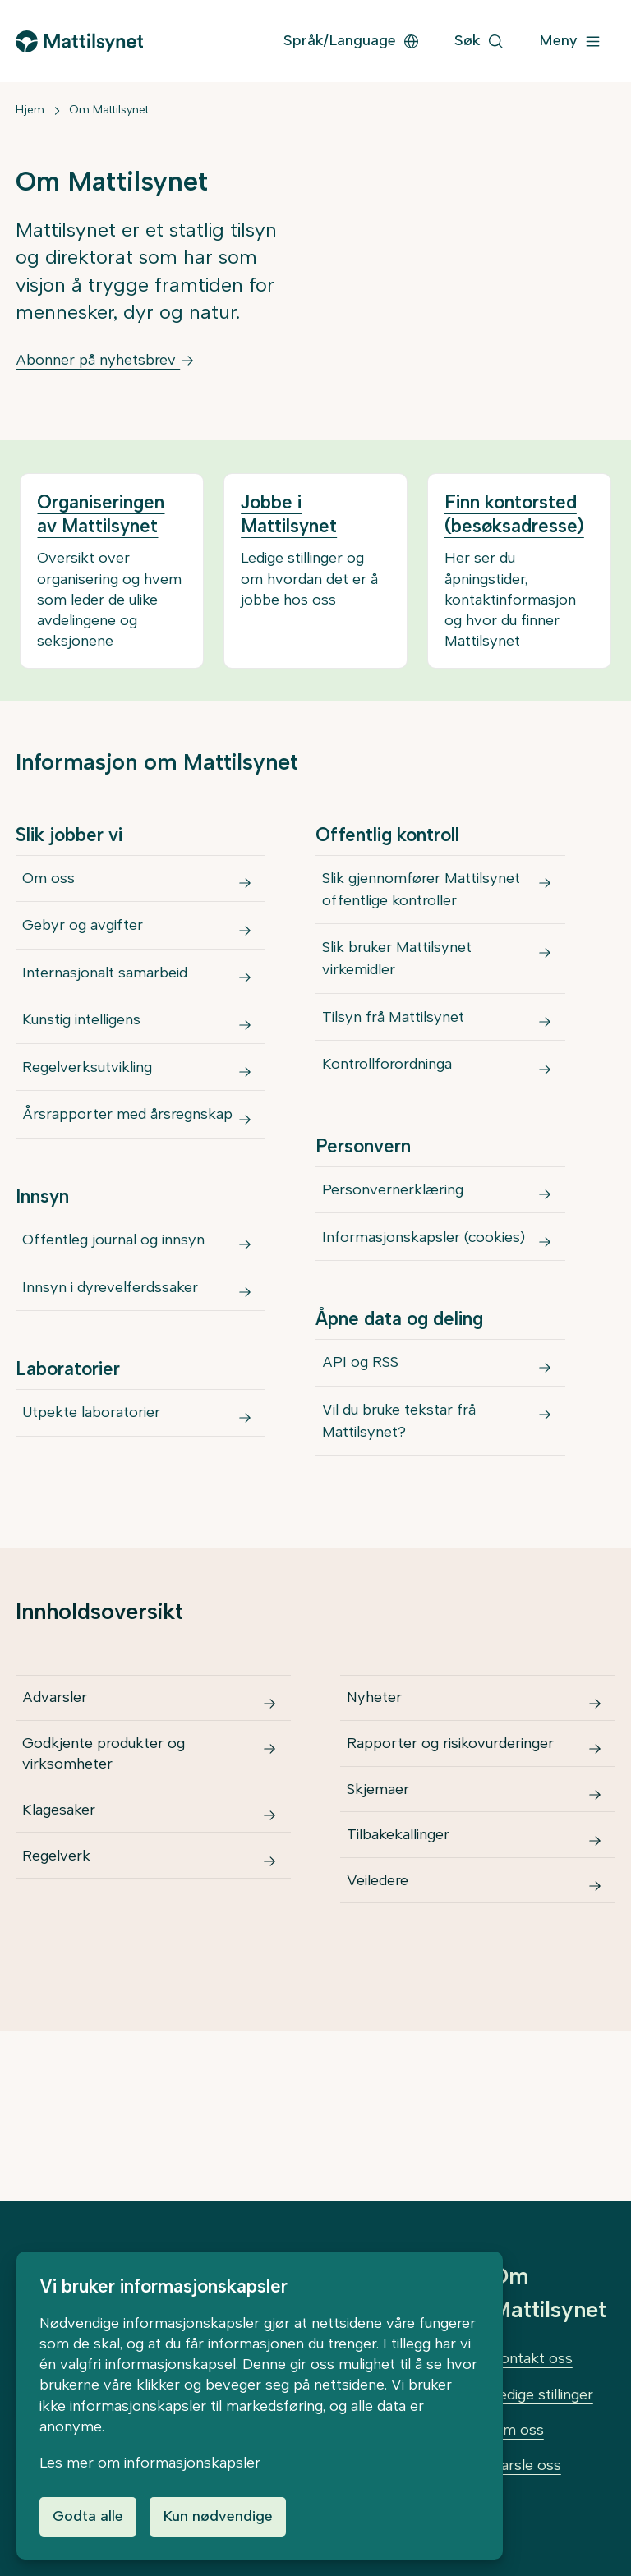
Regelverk (58, 1964)
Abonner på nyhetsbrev (105, 360)
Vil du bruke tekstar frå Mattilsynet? (400, 1491)
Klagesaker (60, 1909)
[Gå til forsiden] (79, 41)
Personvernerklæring (394, 1232)
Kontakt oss (532, 2358)
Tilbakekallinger (399, 1943)
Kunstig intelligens (83, 1053)
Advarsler (56, 1778)
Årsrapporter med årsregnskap (129, 1166)
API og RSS (362, 1423)
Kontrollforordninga (389, 1097)
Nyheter (375, 1778)
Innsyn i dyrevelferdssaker (112, 1358)
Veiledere (379, 1999)
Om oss (50, 883)
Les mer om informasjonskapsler (149, 2463)
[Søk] (479, 41)
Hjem (30, 110)
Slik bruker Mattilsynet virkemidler (398, 973)
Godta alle (88, 2516)
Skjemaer (379, 1888)
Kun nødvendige (218, 2516)
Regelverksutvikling (89, 1110)
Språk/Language (351, 40)
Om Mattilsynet (109, 110)
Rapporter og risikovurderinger (451, 1833)
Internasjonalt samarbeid (106, 996)
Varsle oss (526, 2465)
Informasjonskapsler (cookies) (425, 1289)
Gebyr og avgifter (84, 940)
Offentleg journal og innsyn (115, 1301)
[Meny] (570, 41)
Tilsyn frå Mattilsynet (395, 1041)
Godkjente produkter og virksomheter (105, 1843)
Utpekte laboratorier (93, 1493)
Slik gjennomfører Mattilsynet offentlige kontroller (423, 894)
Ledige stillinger (542, 2394)
